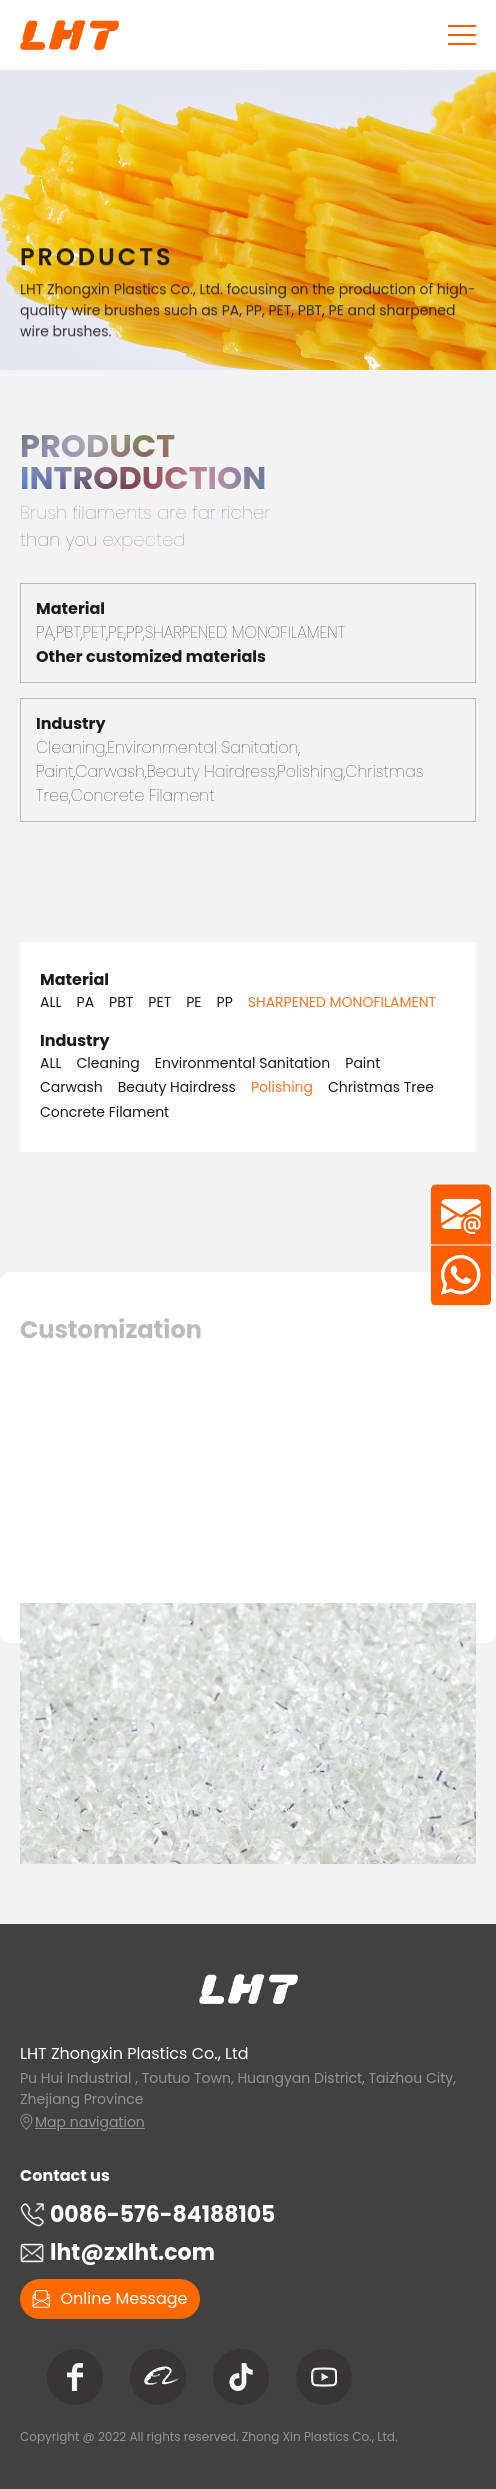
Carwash (71, 1087)
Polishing (282, 1087)
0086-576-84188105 (162, 2214)
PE (193, 1002)
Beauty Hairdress (177, 1087)
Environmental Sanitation (243, 1063)
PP (225, 1002)
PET (159, 1002)
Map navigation (90, 2122)
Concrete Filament (104, 1112)
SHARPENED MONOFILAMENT (342, 1002)
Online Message (109, 2298)
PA (86, 1002)
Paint (362, 1063)
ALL (51, 1002)
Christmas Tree (381, 1087)
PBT (121, 1002)
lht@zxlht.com (132, 2252)
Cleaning (108, 1063)
